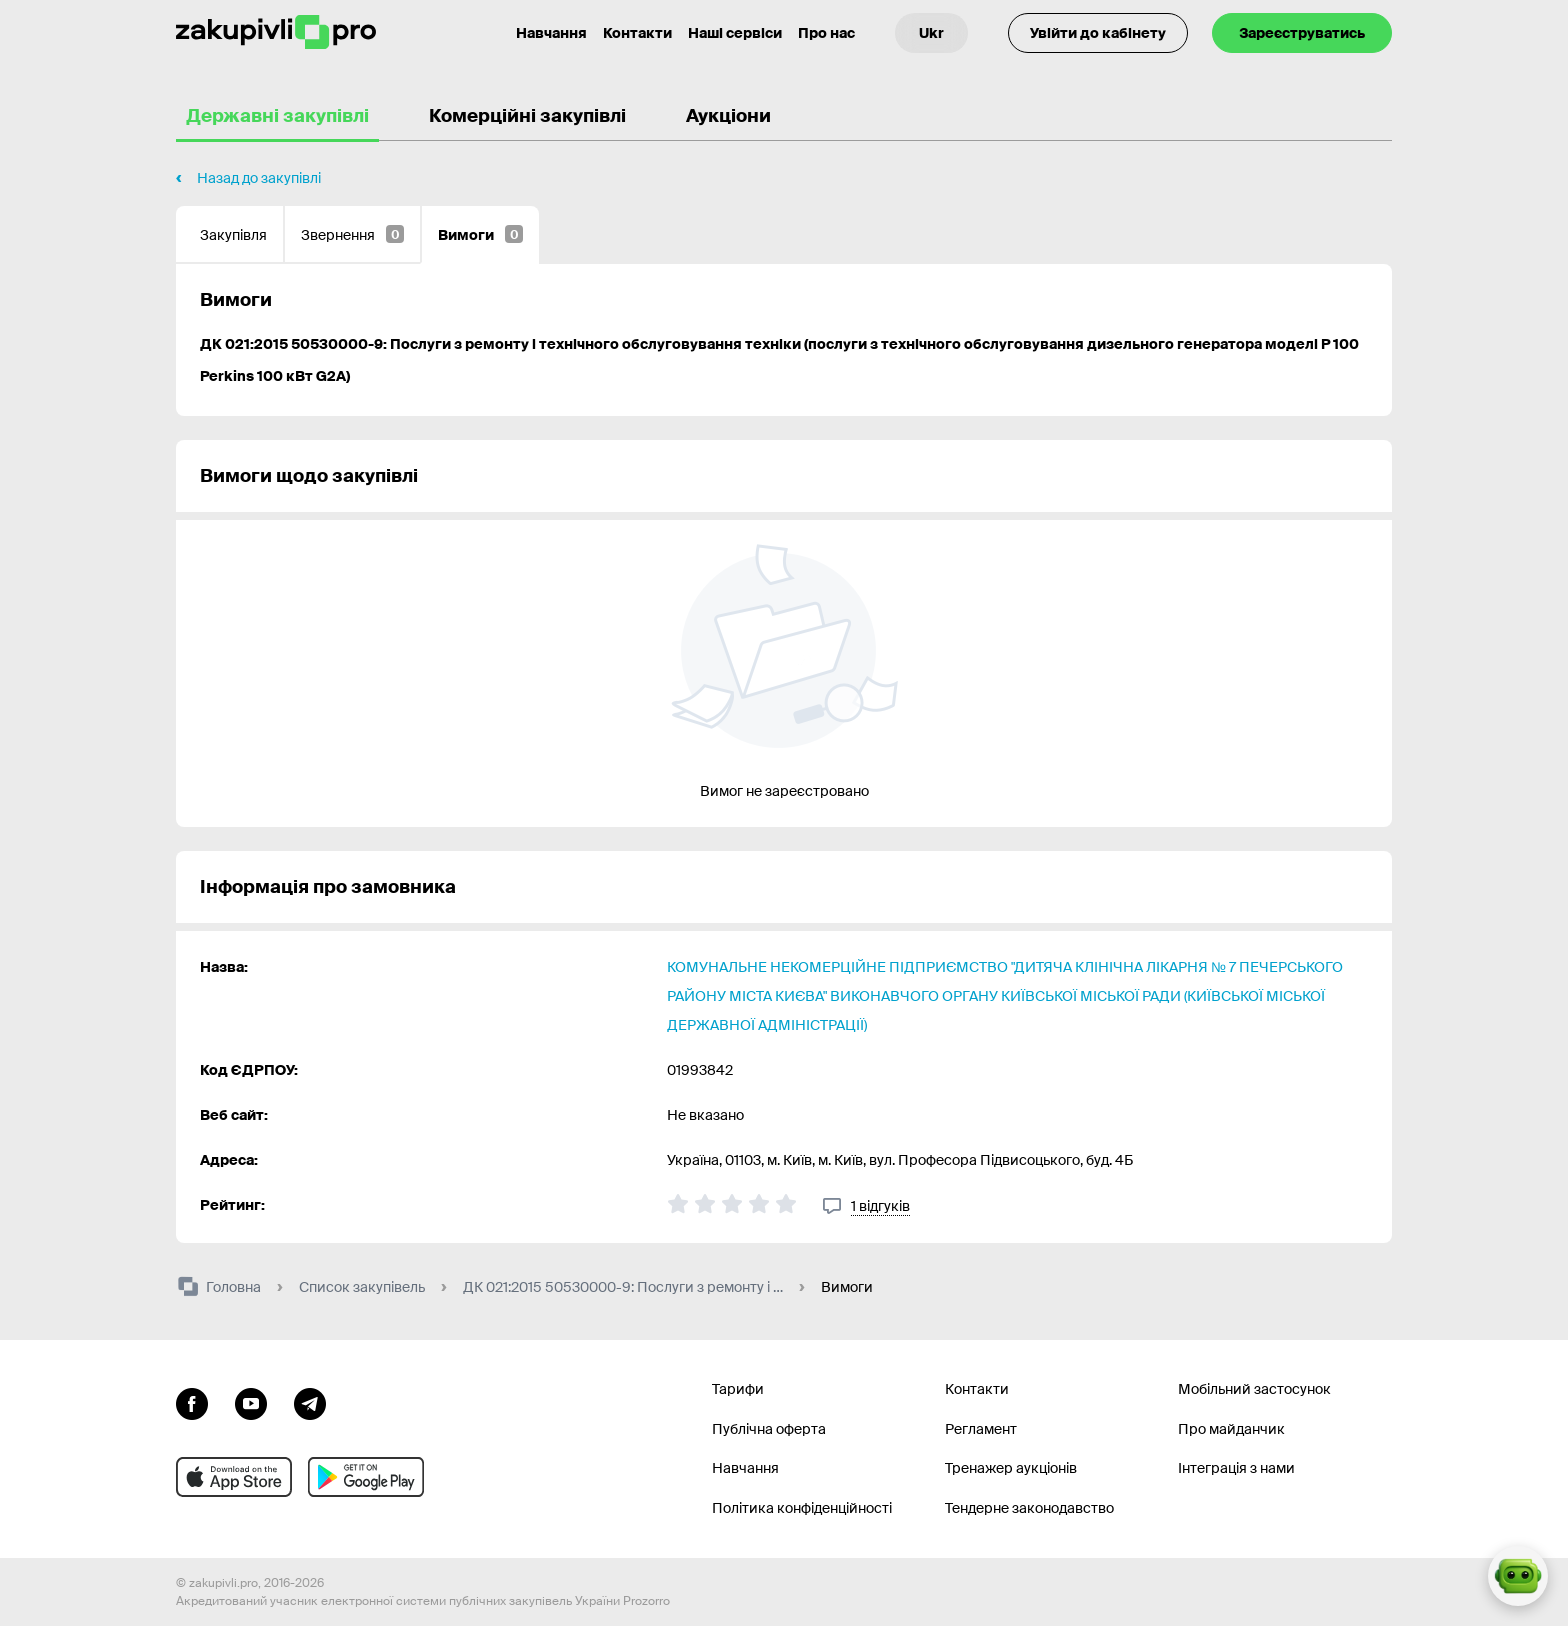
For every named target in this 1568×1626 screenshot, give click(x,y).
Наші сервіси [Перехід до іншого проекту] (735, 33)
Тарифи (738, 1389)
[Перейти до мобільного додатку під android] (366, 1477)
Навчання (745, 1468)
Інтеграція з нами (1236, 1468)
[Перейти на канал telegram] (310, 1402)
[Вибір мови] (931, 33)
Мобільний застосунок (1254, 1389)
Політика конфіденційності (802, 1508)
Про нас (826, 33)
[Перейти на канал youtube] (251, 1402)
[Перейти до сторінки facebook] (192, 1402)
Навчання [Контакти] (551, 33)
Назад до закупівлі (259, 178)
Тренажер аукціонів (1011, 1468)
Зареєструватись (1302, 33)
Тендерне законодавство (1029, 1508)
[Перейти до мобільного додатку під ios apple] (234, 1477)
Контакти (637, 33)
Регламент (981, 1429)
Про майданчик (1231, 1429)
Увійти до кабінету (1098, 33)
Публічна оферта (769, 1429)
